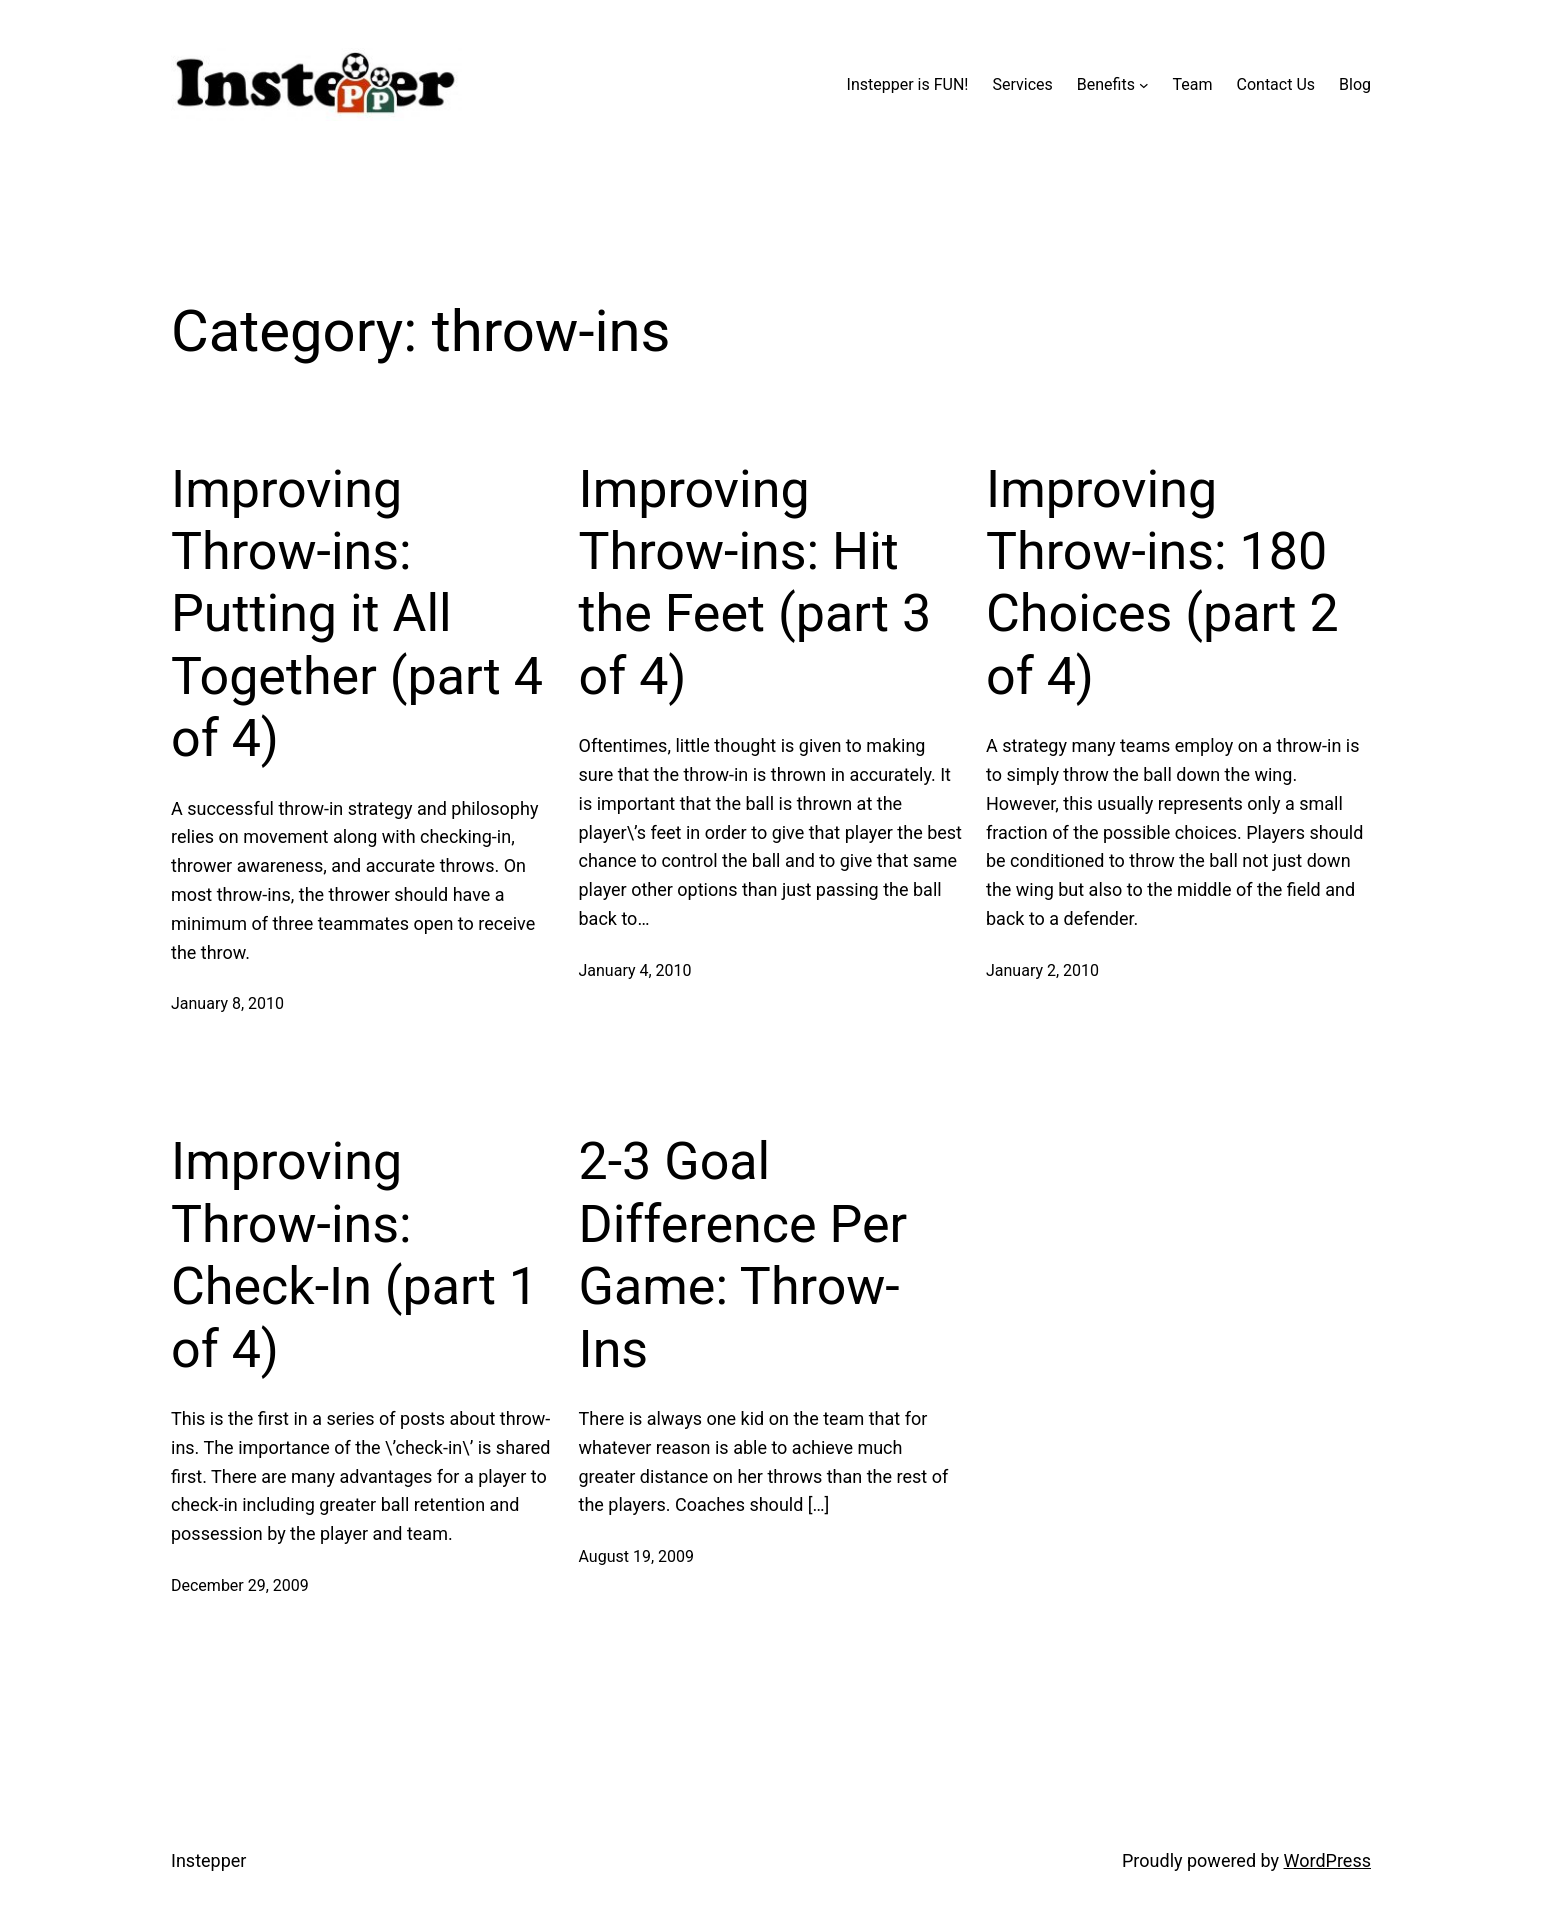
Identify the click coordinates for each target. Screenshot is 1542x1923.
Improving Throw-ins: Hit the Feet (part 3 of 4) (755, 583)
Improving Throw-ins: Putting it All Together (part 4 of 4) (357, 614)
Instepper (208, 1860)
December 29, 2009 (240, 1585)
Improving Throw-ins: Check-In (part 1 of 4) (354, 1255)
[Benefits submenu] (1144, 85)
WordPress (1327, 1860)
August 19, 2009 (637, 1556)
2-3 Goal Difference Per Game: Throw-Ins (743, 1255)
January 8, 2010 (227, 1003)
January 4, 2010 (635, 970)
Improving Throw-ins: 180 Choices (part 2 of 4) (1162, 583)
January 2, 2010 (1042, 970)
